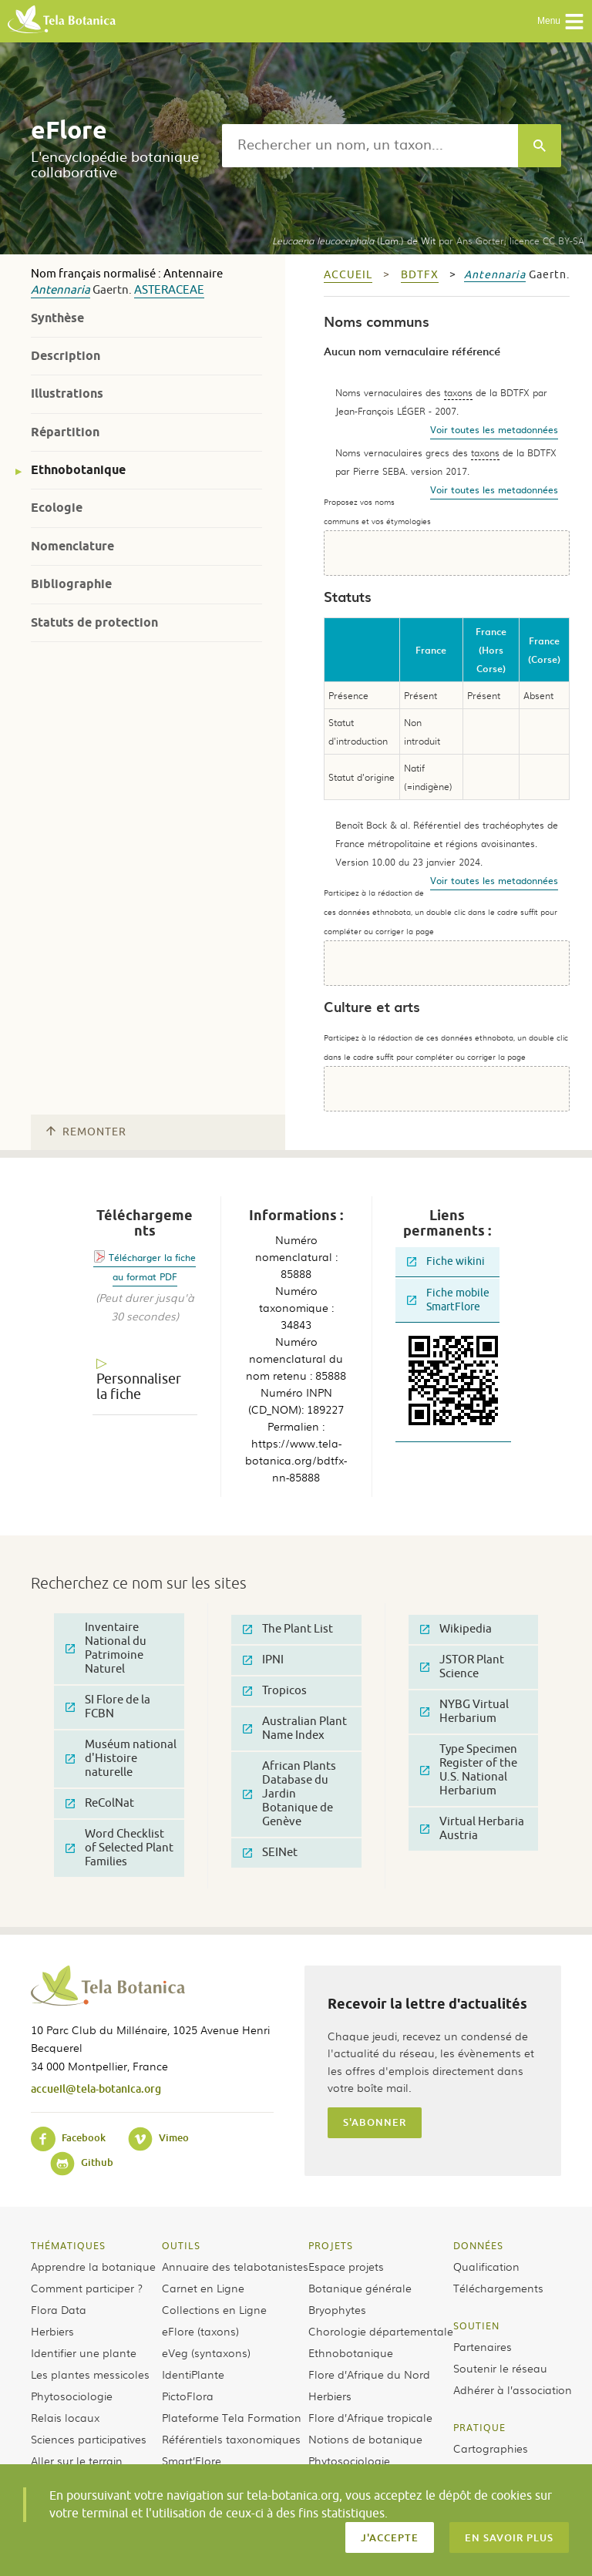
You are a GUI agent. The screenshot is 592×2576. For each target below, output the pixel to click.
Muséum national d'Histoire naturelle (121, 1758)
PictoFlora (188, 2395)
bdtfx (420, 274)
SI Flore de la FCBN (108, 1707)
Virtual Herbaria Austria (472, 1828)
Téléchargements (498, 2287)
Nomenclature (72, 546)
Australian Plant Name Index (295, 1728)
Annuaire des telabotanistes (235, 2266)
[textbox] (370, 145)
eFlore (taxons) (200, 2331)
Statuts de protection (94, 622)
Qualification (486, 2266)
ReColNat (100, 1803)
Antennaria (60, 290)
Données (478, 2245)
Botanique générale (360, 2287)
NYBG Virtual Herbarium (464, 1711)
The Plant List (288, 1629)
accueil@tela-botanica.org (96, 2088)
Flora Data (58, 2309)
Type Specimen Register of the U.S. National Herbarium (468, 1770)
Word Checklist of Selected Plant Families (119, 1848)
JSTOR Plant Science (462, 1667)
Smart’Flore (191, 2460)
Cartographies (490, 2448)
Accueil (348, 274)
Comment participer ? (87, 2287)
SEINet (270, 1852)
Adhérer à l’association (512, 2389)
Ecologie (56, 507)
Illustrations (67, 393)
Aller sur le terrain (77, 2460)
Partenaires (482, 2346)
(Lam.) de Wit (354, 240)
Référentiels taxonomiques (231, 2439)
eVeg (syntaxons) (206, 2352)
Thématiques (68, 2245)
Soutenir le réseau (500, 2368)
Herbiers (52, 2331)
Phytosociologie (72, 2395)
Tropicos (275, 1690)
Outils (181, 2245)
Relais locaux (65, 2417)
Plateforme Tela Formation (231, 2417)
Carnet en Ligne (203, 2287)
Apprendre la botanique (93, 2266)
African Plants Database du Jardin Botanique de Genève (289, 1794)
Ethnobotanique (78, 469)
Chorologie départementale (380, 2331)
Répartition (65, 432)
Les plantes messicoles (90, 2374)
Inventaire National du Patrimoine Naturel (106, 1648)
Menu (560, 22)
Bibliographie (71, 584)
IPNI (263, 1660)
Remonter (86, 1131)
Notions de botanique (365, 2439)
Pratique (479, 2427)
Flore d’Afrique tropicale (370, 2417)
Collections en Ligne (214, 2309)
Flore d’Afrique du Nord (369, 2374)
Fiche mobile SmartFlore (448, 1299)
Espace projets (346, 2266)
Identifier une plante (83, 2352)
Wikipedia (456, 1629)
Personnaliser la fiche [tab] (138, 1387)
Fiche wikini (446, 1261)
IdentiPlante (193, 2374)
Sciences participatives (88, 2439)
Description (65, 355)
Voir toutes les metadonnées (494, 429)
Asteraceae (169, 290)
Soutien (476, 2325)
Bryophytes (337, 2309)
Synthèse (57, 318)
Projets (330, 2245)
